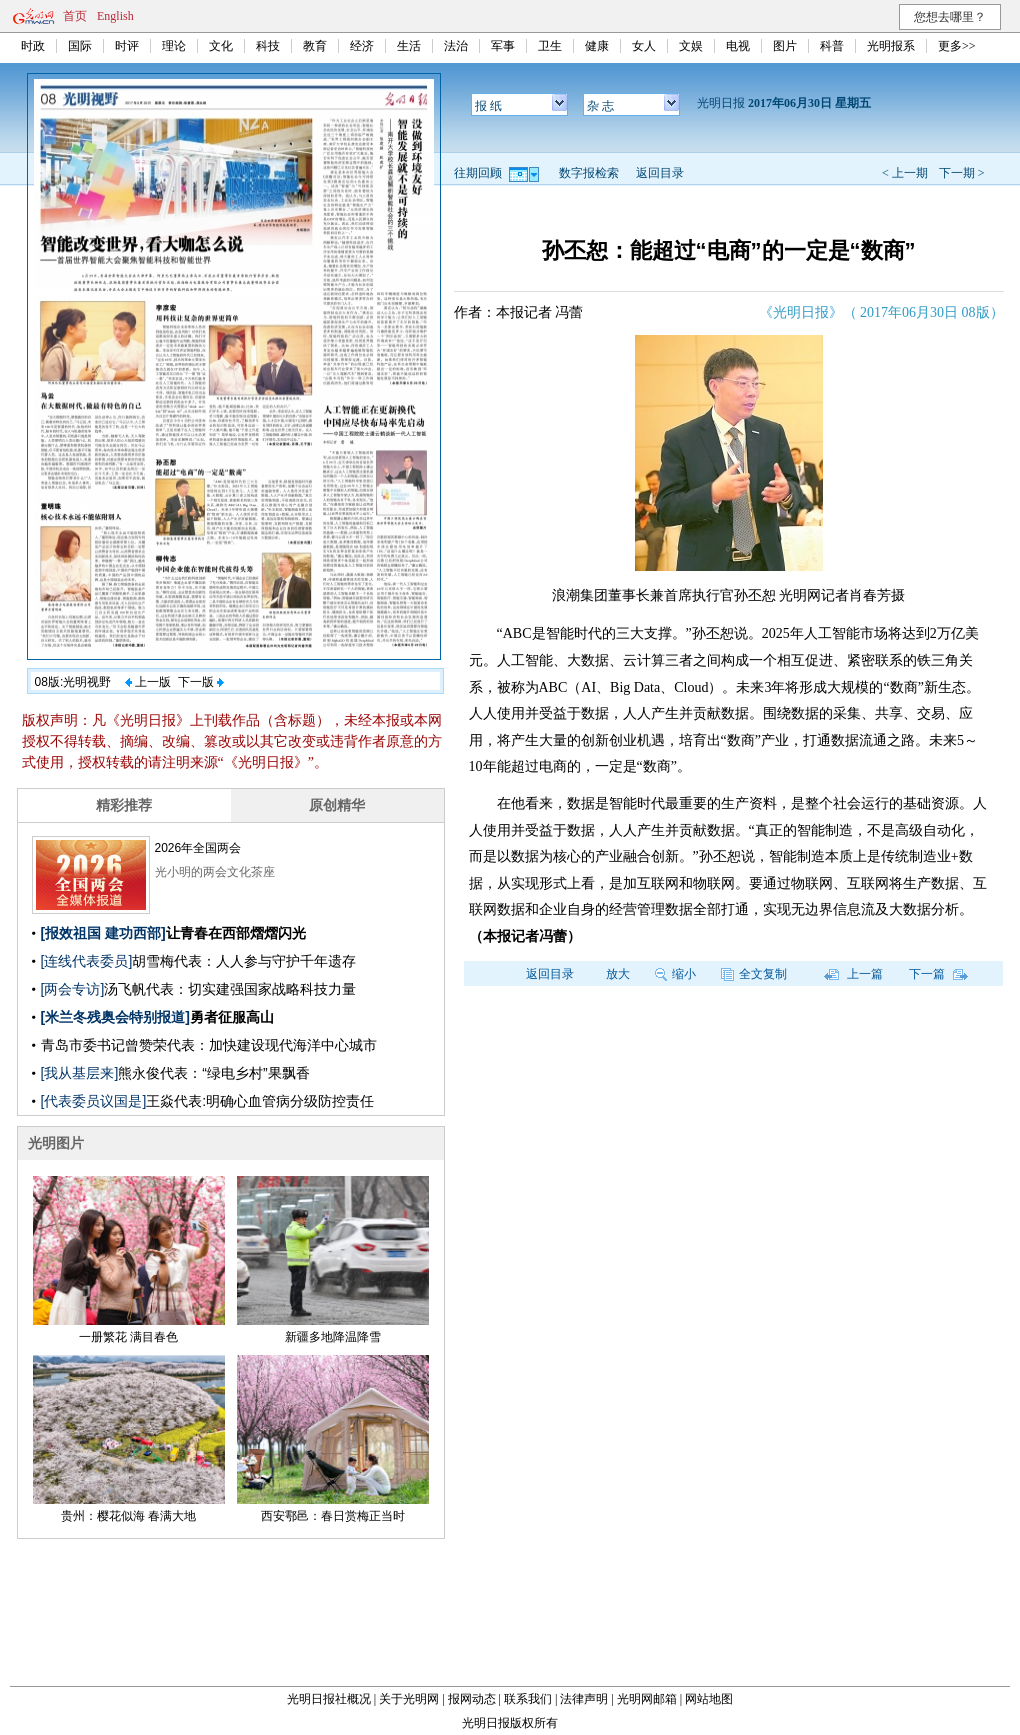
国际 (80, 46)
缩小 (675, 974)
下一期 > (962, 173)
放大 (618, 974)
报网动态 (472, 1699)
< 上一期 (905, 173)
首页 (75, 16)
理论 (174, 46)
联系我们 (528, 1699)
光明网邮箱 (647, 1699)
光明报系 (891, 46)
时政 (33, 46)
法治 (456, 46)
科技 (268, 46)
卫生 (550, 46)
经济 (362, 46)
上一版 (148, 682)
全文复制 (754, 974)
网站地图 (709, 1699)
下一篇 (938, 974)
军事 (503, 46)
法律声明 (584, 1699)
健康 (597, 46)
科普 (832, 46)
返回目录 (660, 173)
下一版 (201, 682)
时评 (127, 46)
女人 (644, 46)
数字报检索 (589, 173)
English (115, 16)
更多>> (957, 46)
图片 (785, 46)
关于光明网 (409, 1699)
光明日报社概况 (329, 1699)
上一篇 (853, 974)
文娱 (691, 46)
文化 (221, 46)
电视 (738, 46)
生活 (409, 46)
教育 (315, 46)
